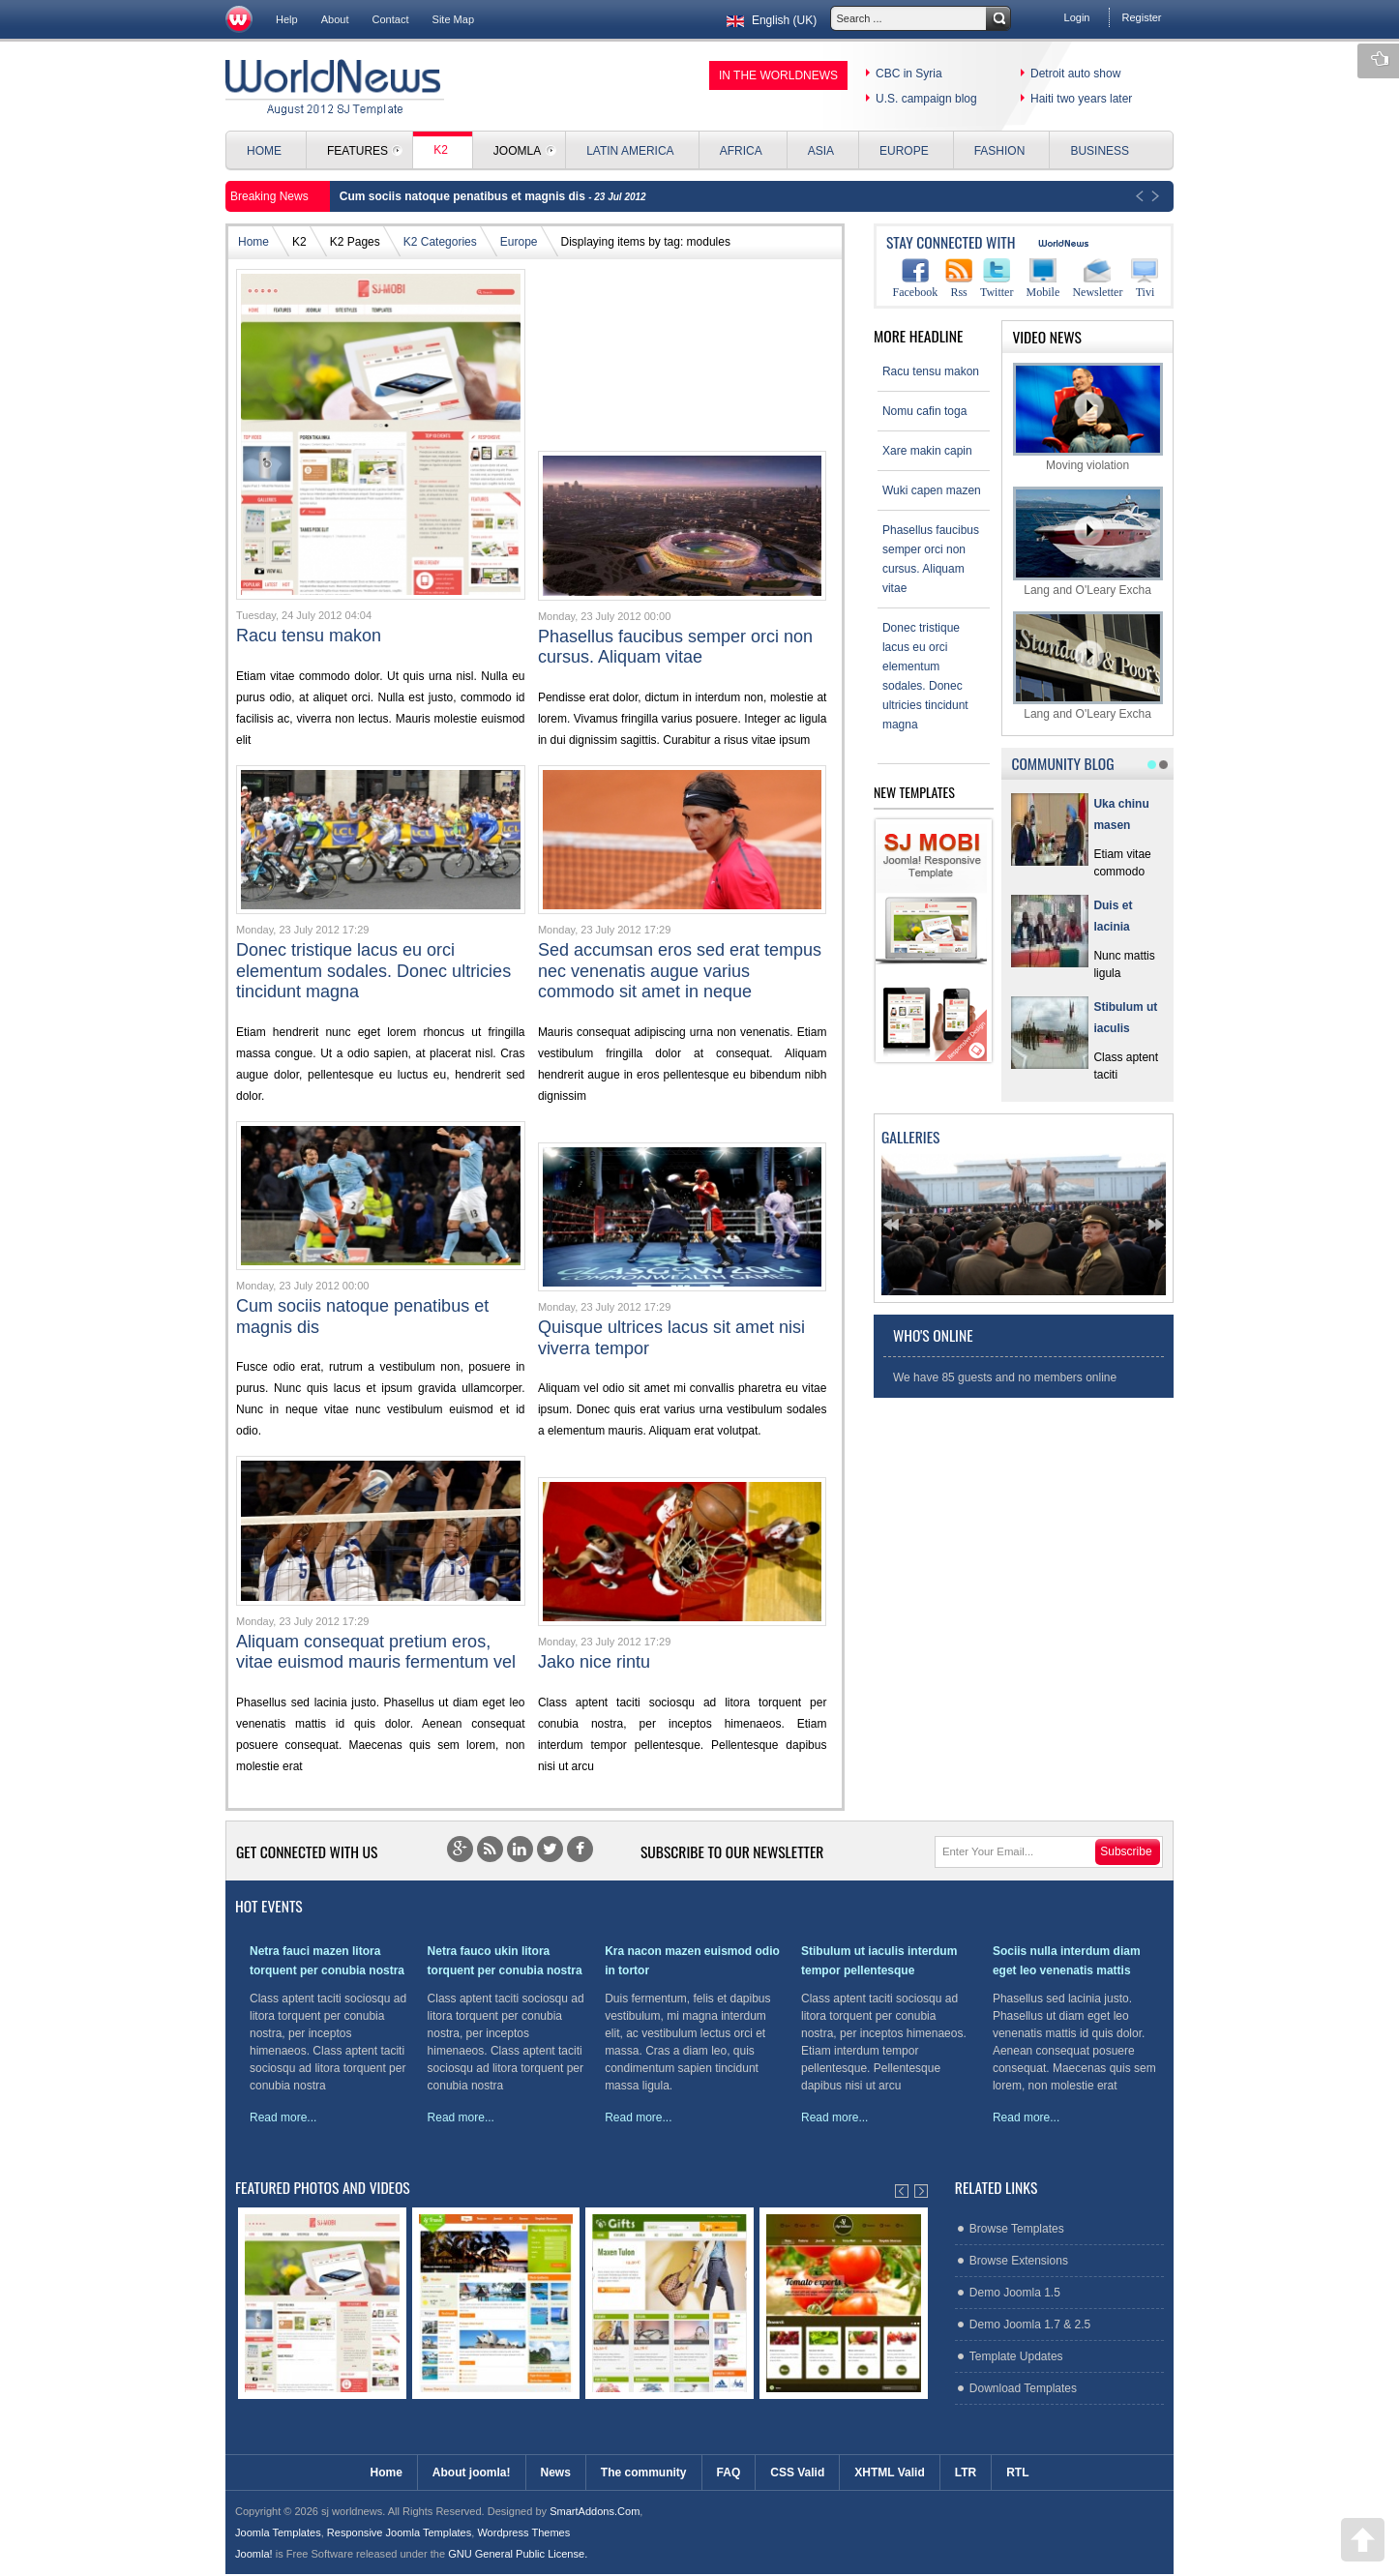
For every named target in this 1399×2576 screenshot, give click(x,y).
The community (644, 2472)
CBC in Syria (909, 73)
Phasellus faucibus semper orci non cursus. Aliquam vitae (675, 647)
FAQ (729, 2472)
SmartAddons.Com (595, 2511)
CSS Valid (797, 2472)
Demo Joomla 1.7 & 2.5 (1029, 2324)
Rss (958, 278)
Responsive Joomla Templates (399, 2532)
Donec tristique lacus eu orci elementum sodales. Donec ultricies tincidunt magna (373, 970)
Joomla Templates (278, 2532)
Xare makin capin (927, 451)
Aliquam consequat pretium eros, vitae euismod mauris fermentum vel (376, 1652)
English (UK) (770, 20)
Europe (519, 242)
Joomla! (254, 2554)
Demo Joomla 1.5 (1014, 2292)
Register (1141, 17)
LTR (965, 2472)
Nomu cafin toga (924, 411)
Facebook (915, 278)
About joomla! (471, 2472)
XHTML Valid (889, 2472)
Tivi (1144, 278)
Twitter (996, 278)
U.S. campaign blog (926, 98)
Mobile (1043, 278)
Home (253, 242)
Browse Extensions (1018, 2260)
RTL (1017, 2472)
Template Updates (1016, 2356)
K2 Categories (440, 242)
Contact (390, 19)
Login (1077, 17)
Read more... (283, 2117)
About (335, 19)
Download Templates (1023, 2388)
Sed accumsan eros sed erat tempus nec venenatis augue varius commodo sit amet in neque (679, 970)
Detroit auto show (1075, 73)
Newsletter (1097, 278)
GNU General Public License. (517, 2554)
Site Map (453, 19)
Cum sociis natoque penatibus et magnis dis (464, 196)
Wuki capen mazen (931, 490)
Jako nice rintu (594, 1662)
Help (287, 19)
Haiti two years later (1081, 98)
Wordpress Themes (523, 2532)
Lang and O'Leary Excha (1088, 541)
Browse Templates (1016, 2228)
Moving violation (1088, 417)
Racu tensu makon (308, 635)
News (556, 2472)
